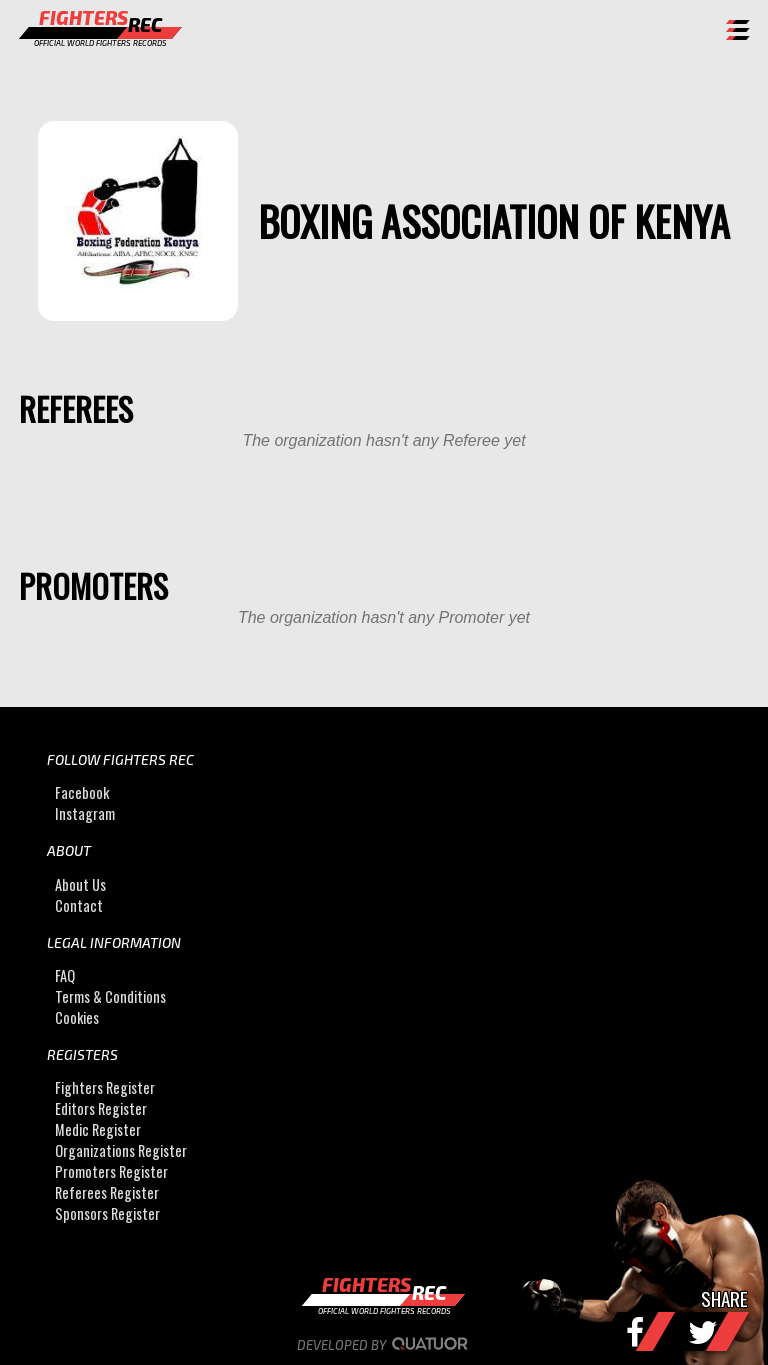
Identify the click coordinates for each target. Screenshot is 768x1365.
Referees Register (107, 1192)
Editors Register (101, 1108)
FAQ (65, 975)
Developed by (384, 1345)
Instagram (85, 813)
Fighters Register (105, 1087)
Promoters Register (111, 1171)
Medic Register (98, 1129)
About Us (80, 884)
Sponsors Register (107, 1213)
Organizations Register (121, 1150)
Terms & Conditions (110, 996)
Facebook (82, 792)
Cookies (77, 1017)
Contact (79, 905)
